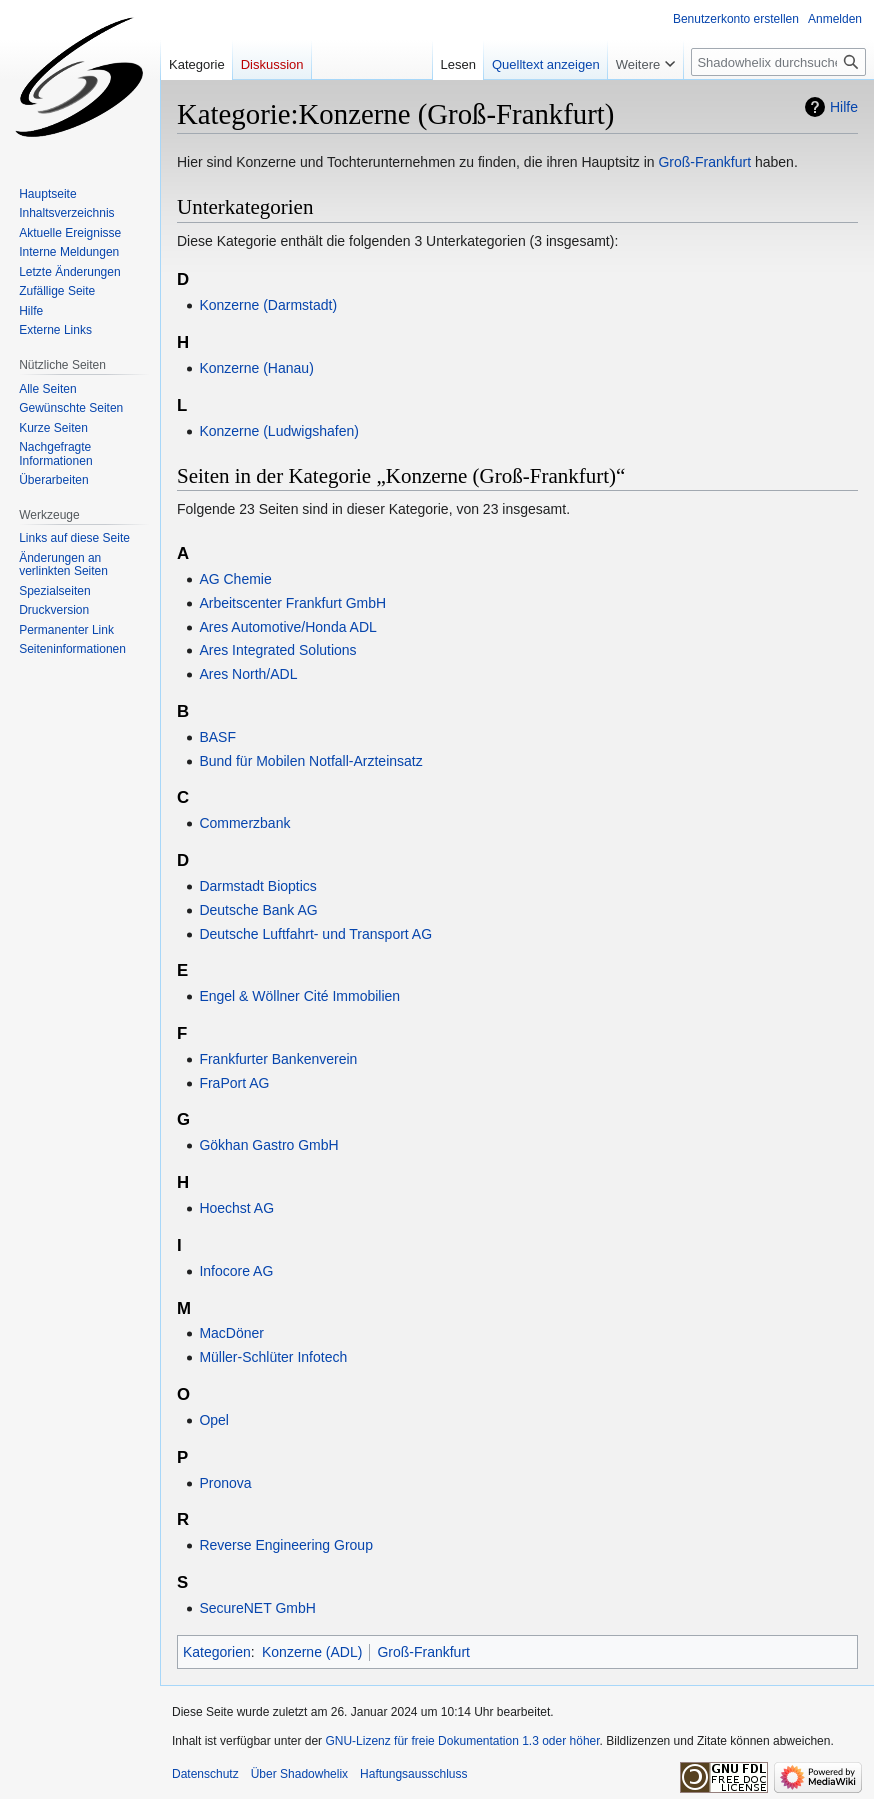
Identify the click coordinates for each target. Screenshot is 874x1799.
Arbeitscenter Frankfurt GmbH (292, 603)
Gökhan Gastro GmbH (268, 1145)
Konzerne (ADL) (312, 1652)
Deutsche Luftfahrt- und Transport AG (315, 934)
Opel (214, 1420)
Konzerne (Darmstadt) (268, 305)
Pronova (225, 1483)
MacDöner (231, 1333)
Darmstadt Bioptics (257, 886)
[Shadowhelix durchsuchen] (778, 62)
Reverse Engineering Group (286, 1545)
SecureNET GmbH (257, 1608)
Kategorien (217, 1652)
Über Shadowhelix (299, 1774)
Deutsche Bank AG (258, 910)
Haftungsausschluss (413, 1774)
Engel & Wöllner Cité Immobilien (299, 996)
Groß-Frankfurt (704, 162)
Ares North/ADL (248, 674)
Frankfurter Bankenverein (278, 1059)
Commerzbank (244, 823)
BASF (217, 737)
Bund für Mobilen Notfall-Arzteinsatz (310, 761)
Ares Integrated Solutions (277, 650)
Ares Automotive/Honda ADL (287, 627)
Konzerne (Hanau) (256, 368)
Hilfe (844, 107)
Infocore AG (236, 1271)
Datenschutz (205, 1774)
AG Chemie (235, 579)
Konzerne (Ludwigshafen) (279, 431)
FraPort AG (234, 1083)
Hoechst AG (236, 1208)
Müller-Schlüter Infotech (273, 1357)
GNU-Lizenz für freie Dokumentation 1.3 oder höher (462, 1741)
